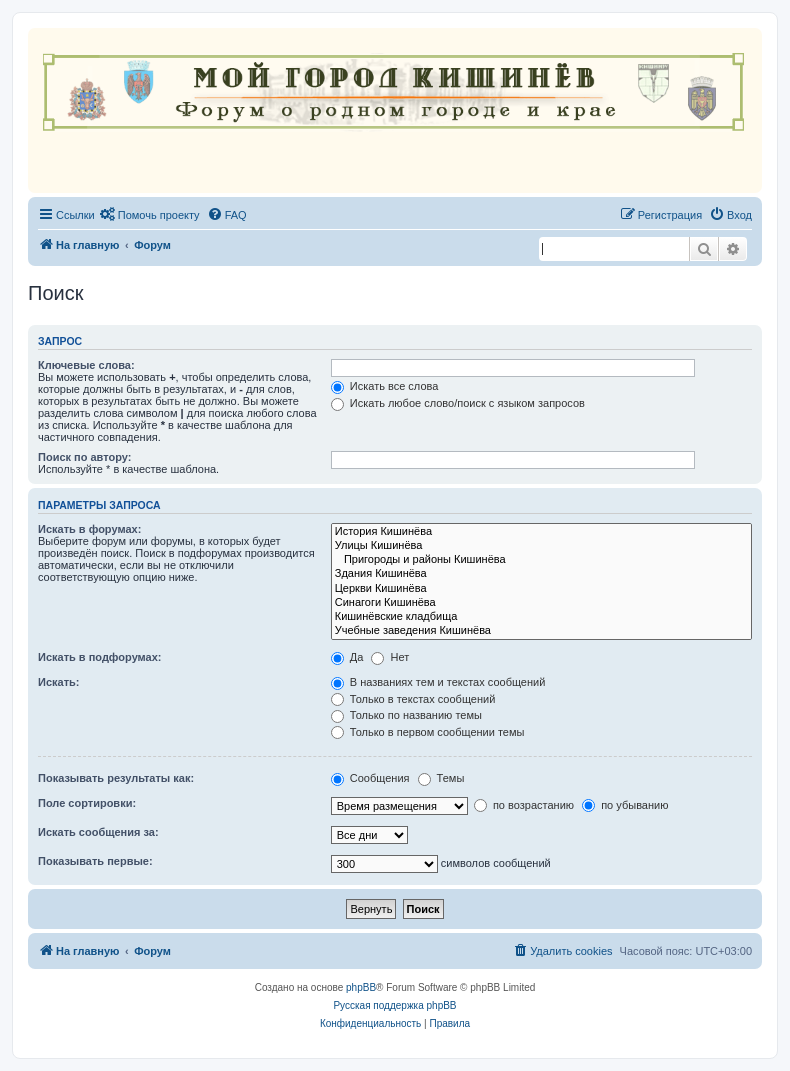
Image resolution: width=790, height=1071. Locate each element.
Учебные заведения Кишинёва (541, 631)
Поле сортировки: (87, 803)
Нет (390, 657)
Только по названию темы (406, 715)
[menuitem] (150, 215)
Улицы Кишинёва (541, 546)
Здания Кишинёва (541, 574)
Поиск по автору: (84, 457)
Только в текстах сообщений (413, 699)
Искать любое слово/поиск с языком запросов (458, 403)
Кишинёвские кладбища (541, 617)
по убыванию (625, 805)
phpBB (361, 987)
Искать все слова (385, 386)
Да (347, 657)
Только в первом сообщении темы (428, 732)
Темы (441, 778)
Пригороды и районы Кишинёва (541, 560)
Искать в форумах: (89, 529)
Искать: (58, 682)
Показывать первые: (95, 861)
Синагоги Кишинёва (541, 603)
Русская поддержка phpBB (394, 1005)
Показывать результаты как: (116, 778)
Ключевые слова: (86, 365)
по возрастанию (524, 805)
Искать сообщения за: (98, 832)
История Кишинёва (541, 532)
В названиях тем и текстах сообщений (438, 682)
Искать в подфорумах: (100, 657)
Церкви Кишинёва (541, 589)
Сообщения (370, 778)
